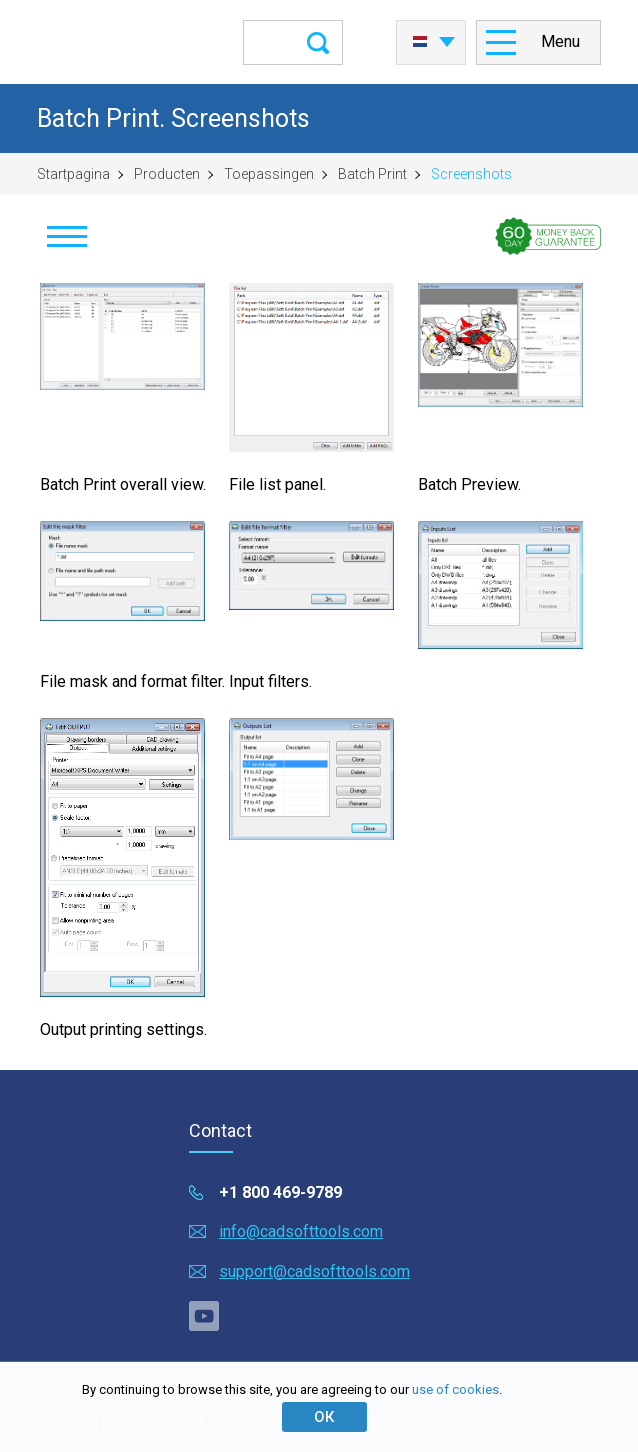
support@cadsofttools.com (314, 1271)
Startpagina (73, 174)
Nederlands (420, 42)
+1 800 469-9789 (280, 1192)
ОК (324, 1417)
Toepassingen (269, 174)
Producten (167, 174)
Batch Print (372, 174)
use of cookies (455, 1389)
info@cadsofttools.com (301, 1231)
